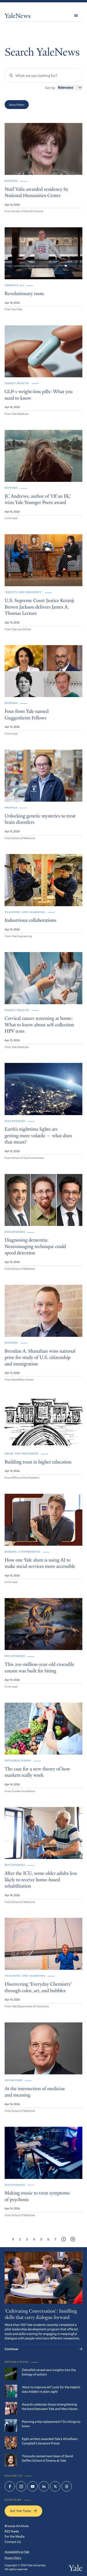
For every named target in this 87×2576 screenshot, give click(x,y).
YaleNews (18, 16)
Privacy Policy (13, 2558)
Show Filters (16, 104)
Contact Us (13, 2541)
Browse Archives (17, 2526)
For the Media (14, 2536)
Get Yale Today (23, 2510)
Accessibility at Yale (17, 2552)
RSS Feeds (12, 2531)
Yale (75, 2569)
